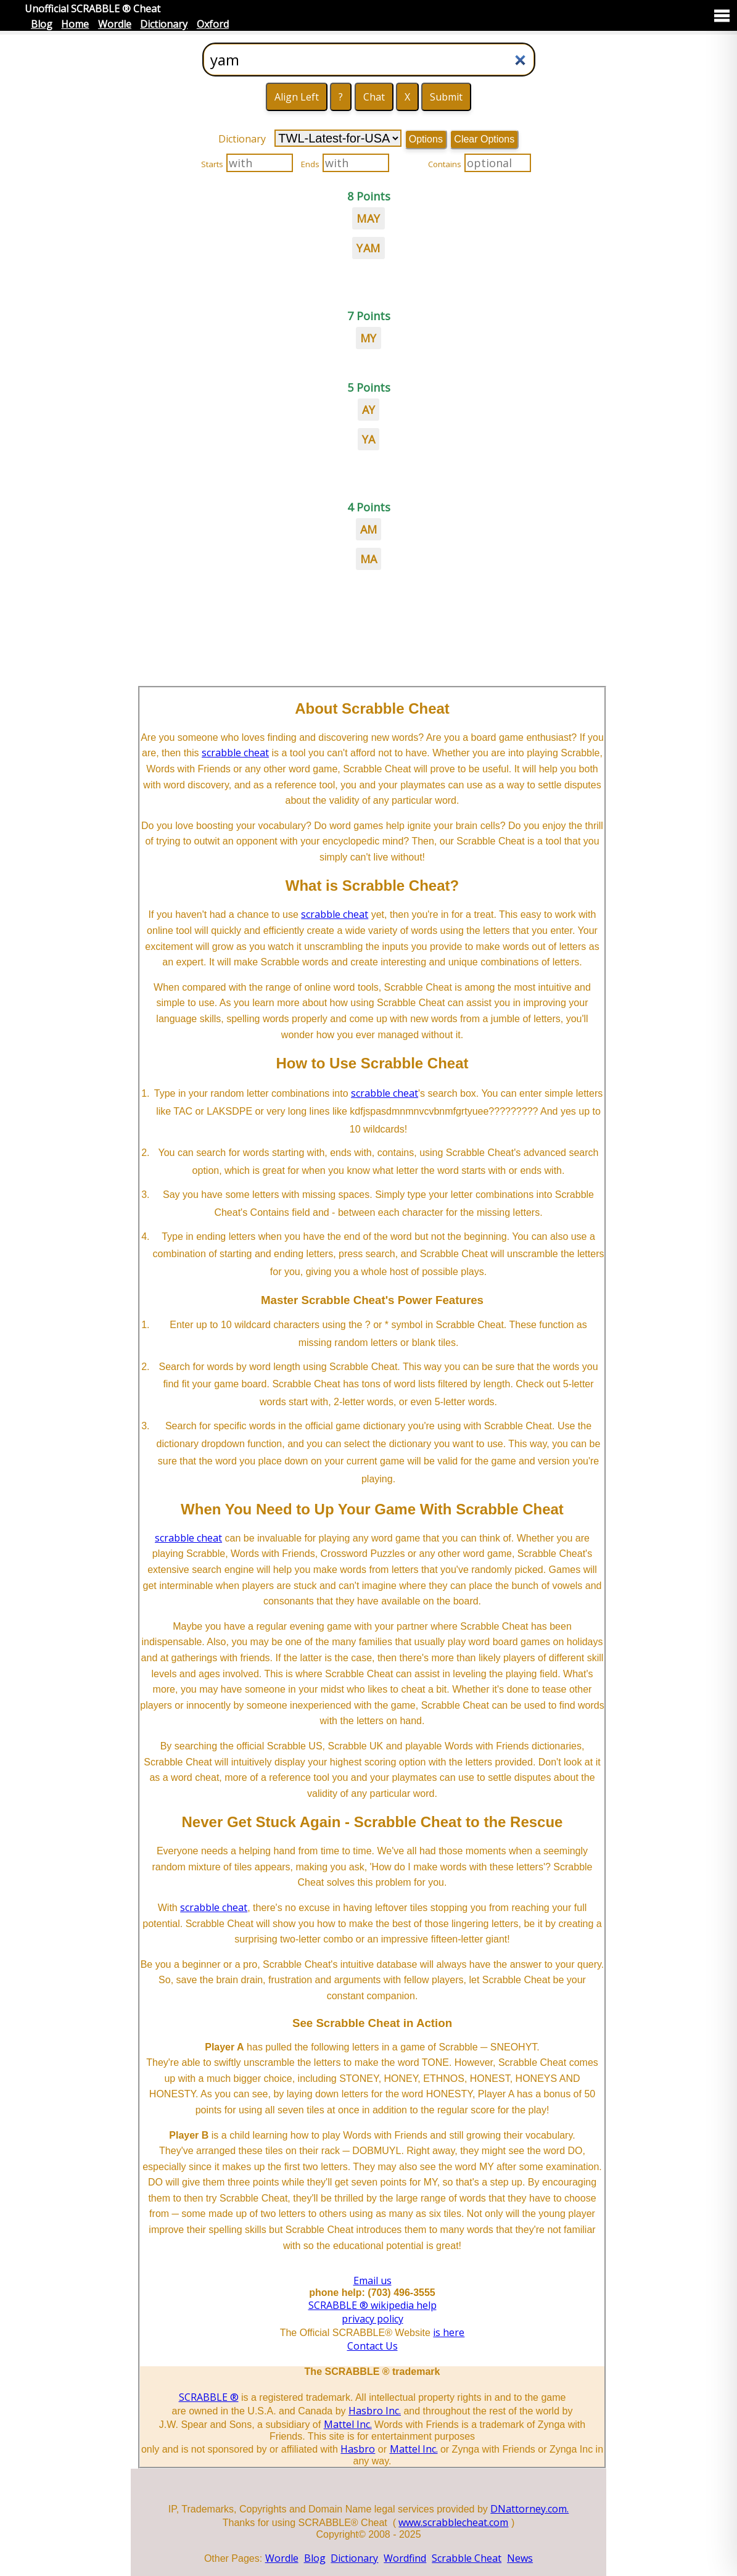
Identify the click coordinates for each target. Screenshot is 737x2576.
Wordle (114, 24)
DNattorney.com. (529, 2509)
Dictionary (163, 24)
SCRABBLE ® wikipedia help (372, 2305)
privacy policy (372, 2319)
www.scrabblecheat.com (453, 2522)
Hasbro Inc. (374, 2410)
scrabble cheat (235, 752)
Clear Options (484, 139)
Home (75, 24)
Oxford (213, 24)
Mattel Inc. (348, 2424)
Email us (372, 2280)
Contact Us (372, 2346)
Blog (41, 24)
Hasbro (357, 2449)
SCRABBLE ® (209, 2397)
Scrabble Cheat (466, 2558)
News (520, 2558)
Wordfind (405, 2558)
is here (448, 2332)
